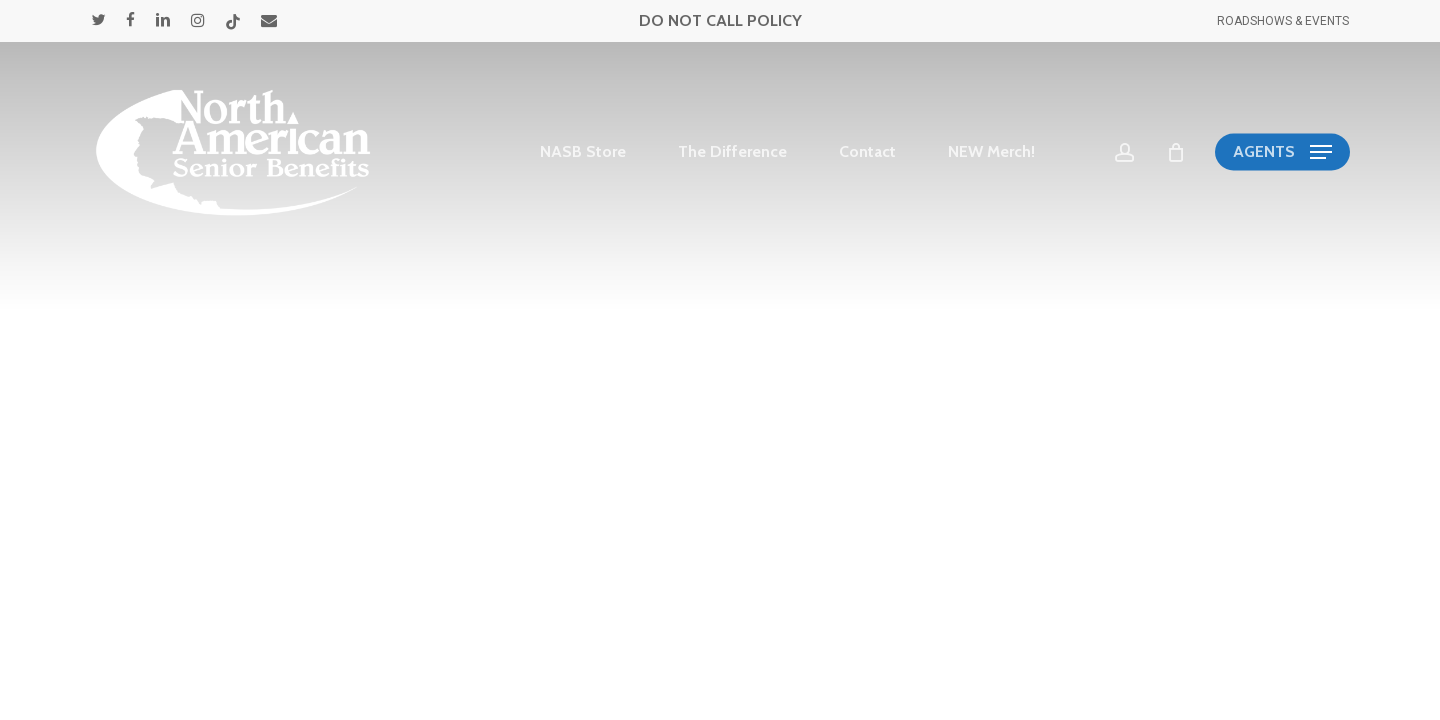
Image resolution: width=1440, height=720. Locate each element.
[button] (1282, 152)
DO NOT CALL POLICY (720, 20)
